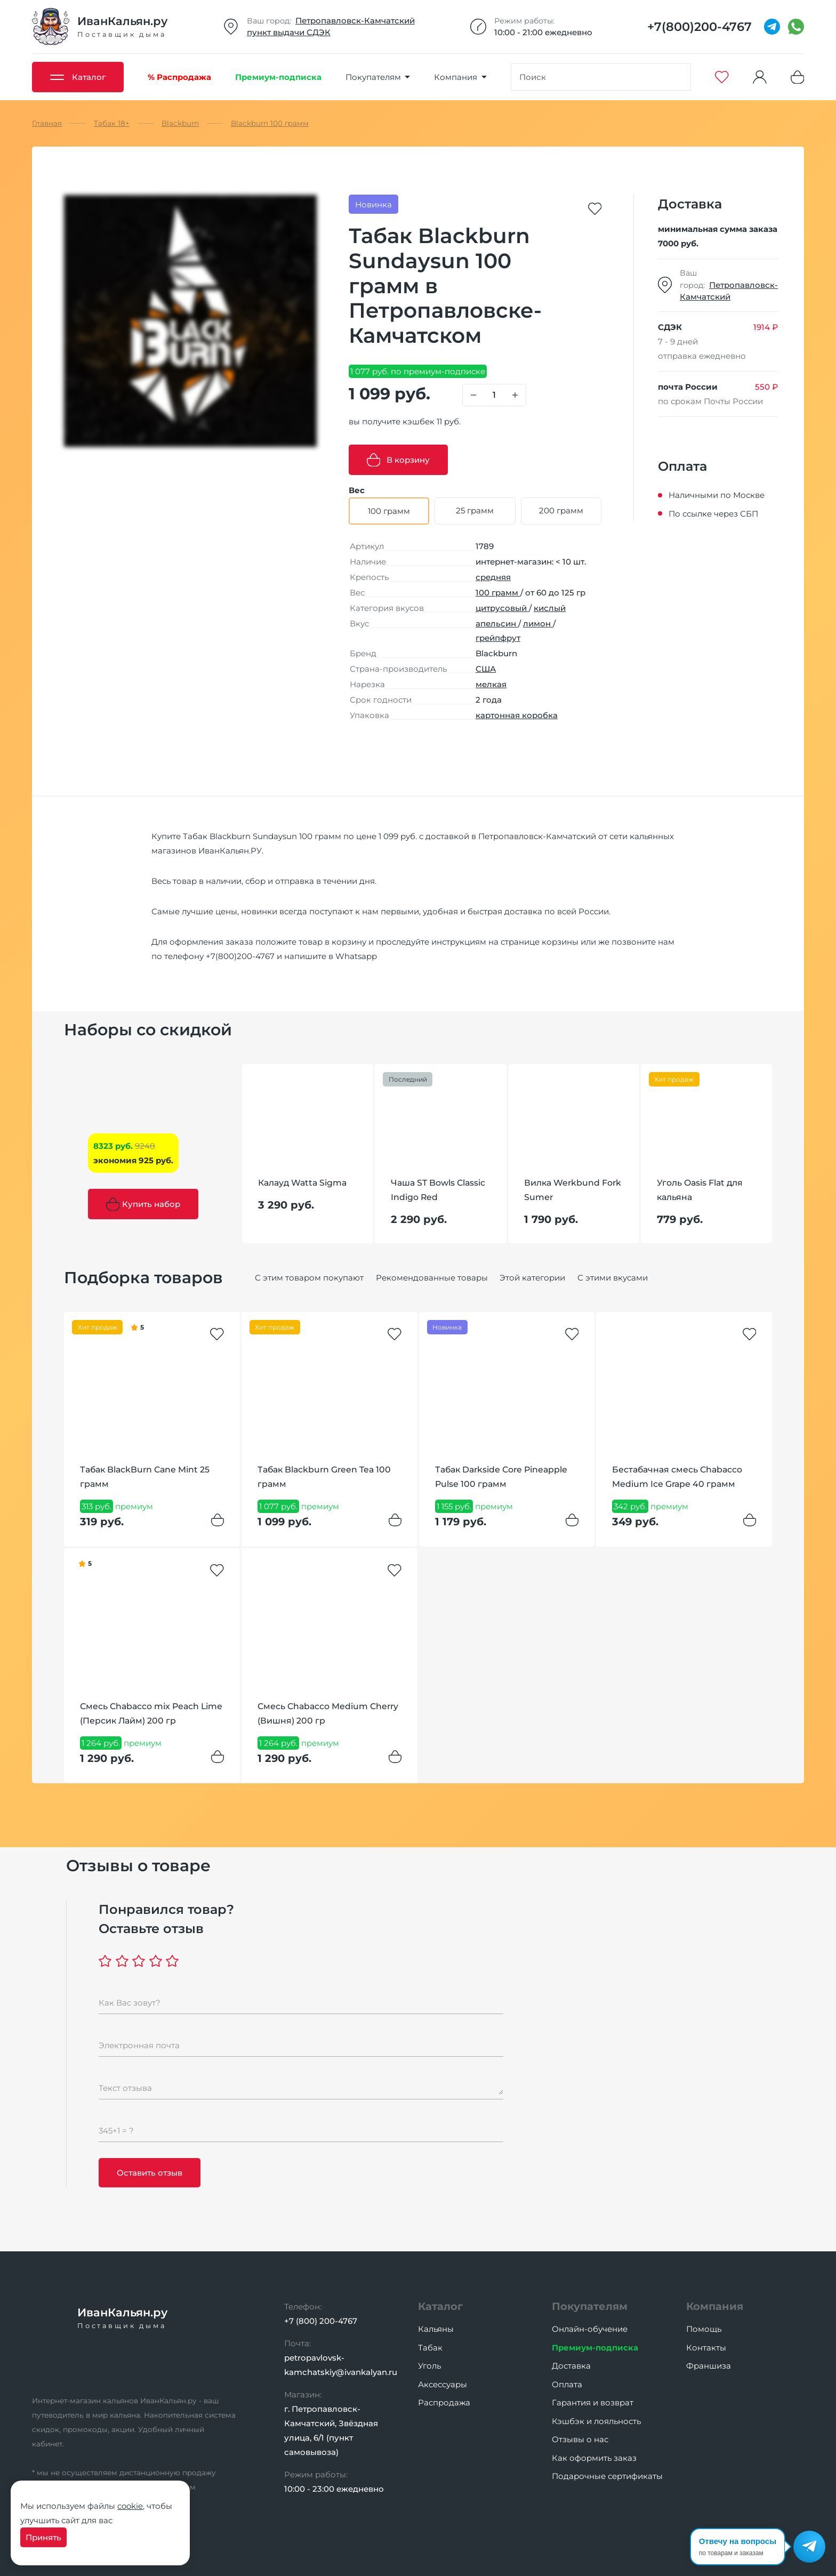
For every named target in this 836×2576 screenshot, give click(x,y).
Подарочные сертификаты (607, 2476)
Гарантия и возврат (592, 2402)
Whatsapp (356, 956)
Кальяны (436, 2329)
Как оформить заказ (594, 2458)
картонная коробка (517, 715)
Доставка (571, 2366)
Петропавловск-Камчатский (355, 20)
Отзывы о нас (580, 2439)
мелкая (491, 684)
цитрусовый (502, 608)
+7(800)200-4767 (240, 956)
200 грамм (561, 510)
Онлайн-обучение (590, 2329)
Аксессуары (442, 2384)
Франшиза (708, 2366)
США (486, 669)
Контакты (706, 2347)
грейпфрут (498, 638)
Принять (43, 2537)
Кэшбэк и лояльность (596, 2421)
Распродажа (444, 2402)
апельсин (497, 623)
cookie (130, 2506)
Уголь (429, 2366)
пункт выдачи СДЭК (289, 32)
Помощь (703, 2329)
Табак (430, 2347)
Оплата (567, 2384)
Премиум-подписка (595, 2347)
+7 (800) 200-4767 (320, 2321)
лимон (538, 623)
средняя (493, 577)
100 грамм (498, 592)
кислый (550, 608)
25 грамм (475, 510)
